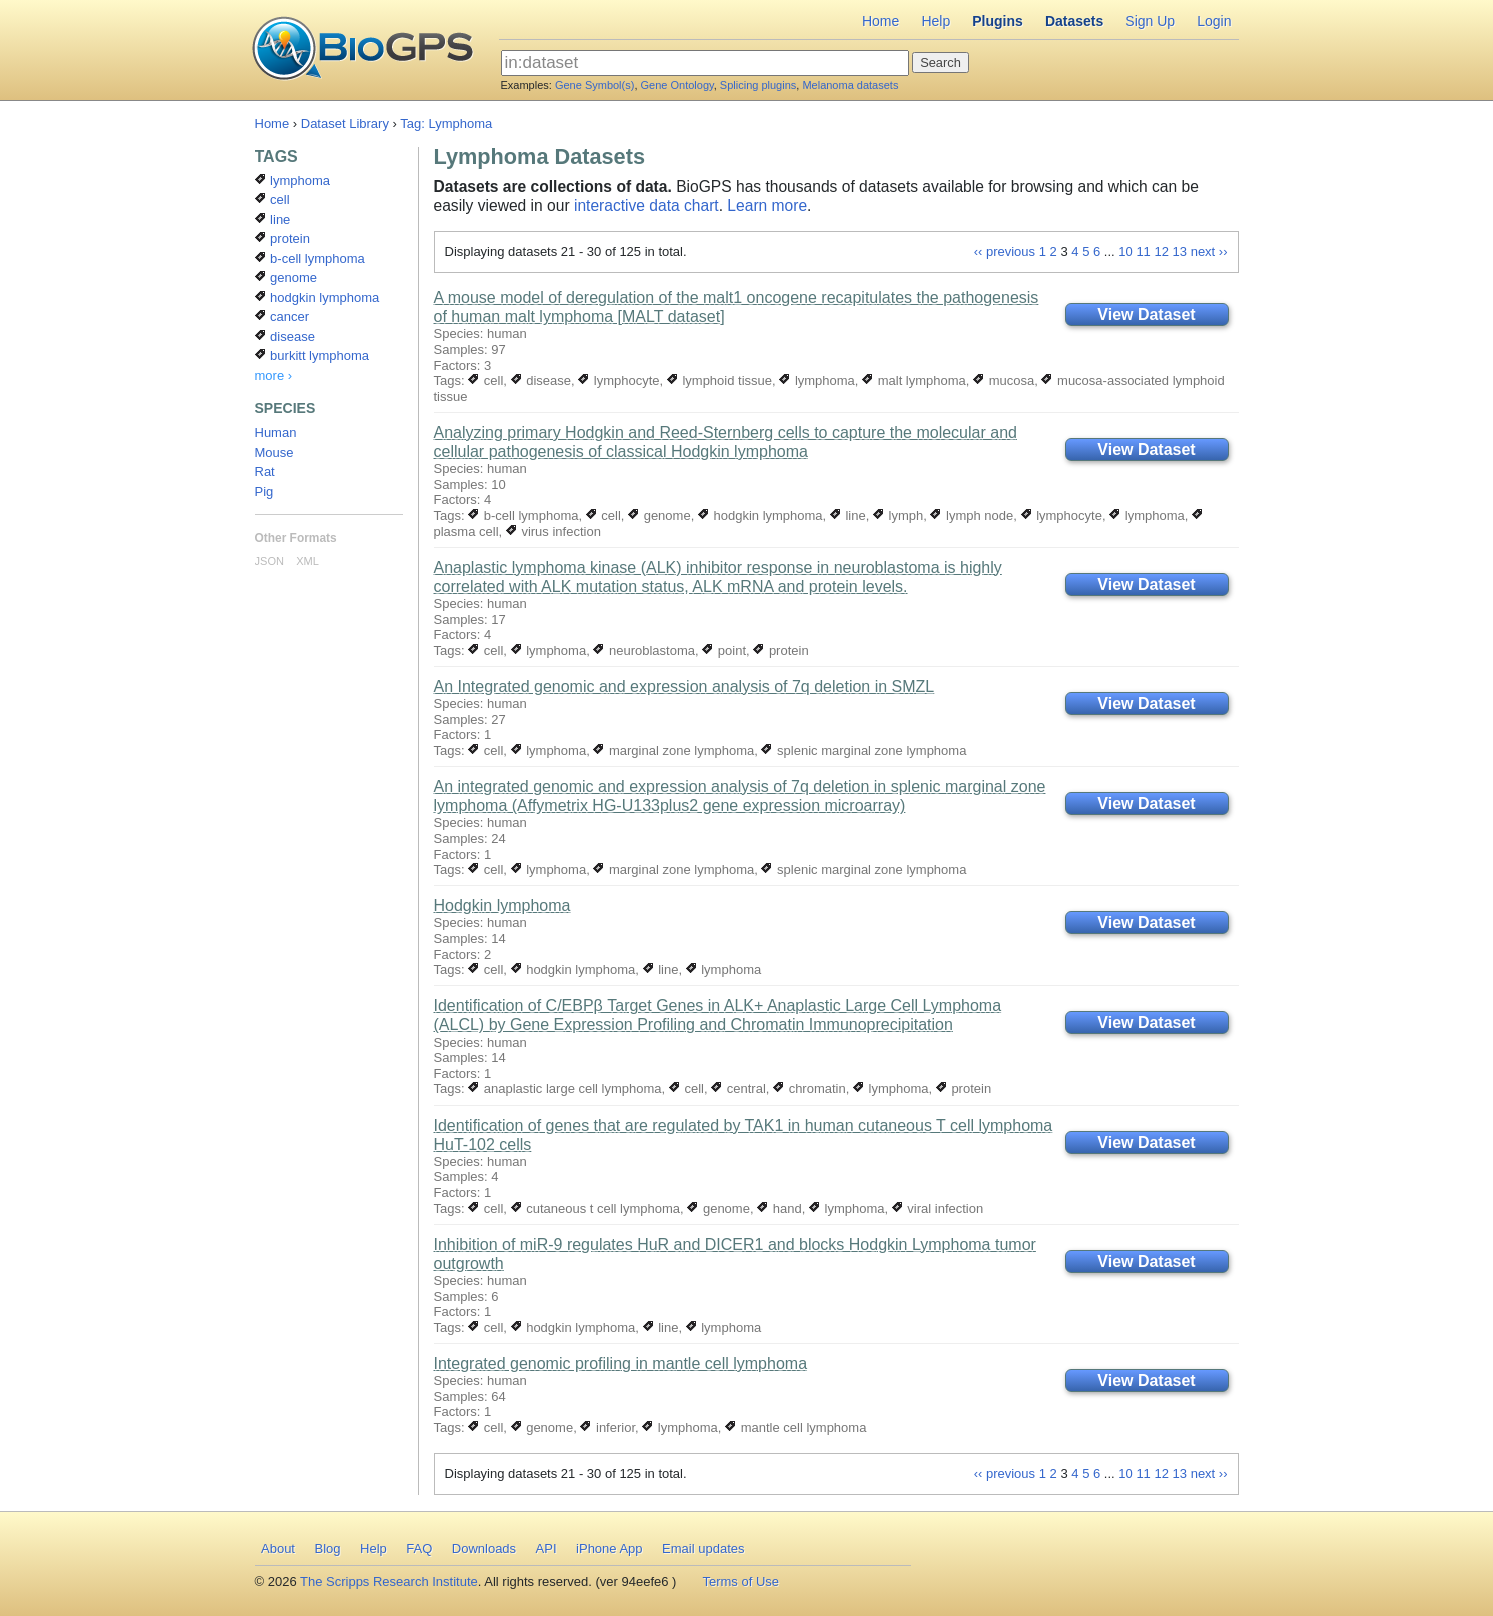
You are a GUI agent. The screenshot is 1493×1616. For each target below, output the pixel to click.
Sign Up (1150, 21)
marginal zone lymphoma (673, 750)
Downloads (484, 1548)
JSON (269, 561)
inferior (607, 1427)
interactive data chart (646, 205)
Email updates (703, 1548)
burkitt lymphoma (312, 355)
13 (1180, 251)
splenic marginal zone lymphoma (863, 750)
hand (779, 1208)
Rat (265, 471)
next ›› (1209, 251)
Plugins (997, 21)
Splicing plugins (758, 85)
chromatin (809, 1088)
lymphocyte (618, 380)
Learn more (767, 205)
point (724, 650)
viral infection (937, 1208)
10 (1125, 251)
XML (307, 561)
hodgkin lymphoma (760, 515)
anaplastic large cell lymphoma (564, 1088)
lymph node (971, 515)
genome (659, 515)
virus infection (553, 531)
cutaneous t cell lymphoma (596, 1208)
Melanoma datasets (850, 85)
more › (274, 375)
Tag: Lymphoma (446, 123)
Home (880, 21)
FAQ (419, 1548)
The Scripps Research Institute (389, 1581)
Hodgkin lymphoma (502, 905)
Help (935, 21)
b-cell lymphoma (523, 515)
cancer (282, 316)
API (546, 1548)
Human (276, 432)
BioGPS (362, 50)
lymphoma (817, 380)
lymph (898, 515)
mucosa (1003, 380)
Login (1214, 21)
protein (780, 650)
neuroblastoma (644, 650)
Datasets (1074, 21)
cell (485, 380)
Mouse (274, 452)
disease (541, 380)
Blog (327, 1548)
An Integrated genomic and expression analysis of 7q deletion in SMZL (684, 686)
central (738, 1088)
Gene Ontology (677, 85)
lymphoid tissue (719, 380)
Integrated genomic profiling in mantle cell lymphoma (621, 1363)
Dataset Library (345, 123)
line (848, 515)
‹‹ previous (1004, 251)
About (278, 1548)
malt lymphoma (914, 380)
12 (1161, 251)
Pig (264, 491)
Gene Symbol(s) (594, 85)
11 (1143, 251)
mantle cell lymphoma (795, 1427)
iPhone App (609, 1548)
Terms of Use (740, 1581)
